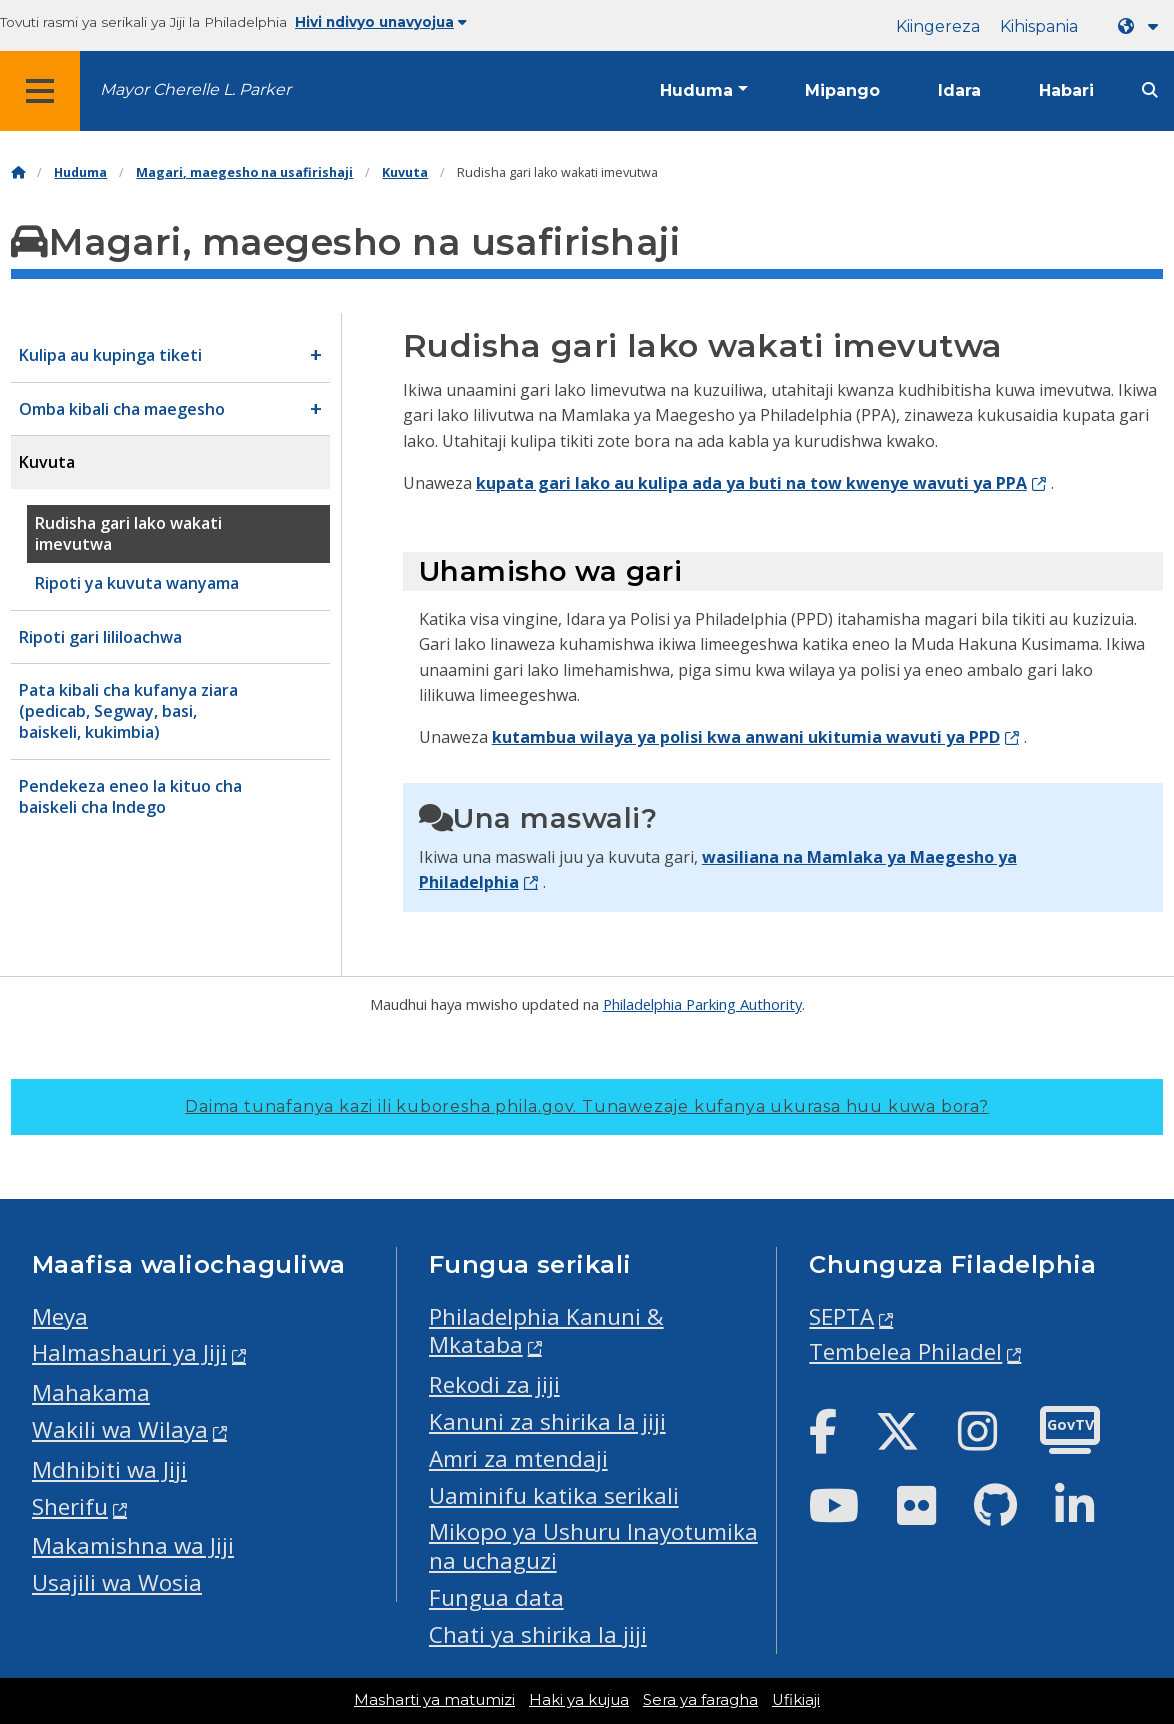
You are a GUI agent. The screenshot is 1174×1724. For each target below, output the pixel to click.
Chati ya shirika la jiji (538, 1634)
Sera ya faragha (700, 1700)
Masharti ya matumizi (434, 1700)
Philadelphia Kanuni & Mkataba (546, 1331)
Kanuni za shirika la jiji (547, 1421)
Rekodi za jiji (494, 1384)
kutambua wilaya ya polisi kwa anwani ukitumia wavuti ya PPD (746, 737)
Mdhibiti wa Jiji (109, 1469)
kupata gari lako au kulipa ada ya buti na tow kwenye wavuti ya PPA (751, 483)
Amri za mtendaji (518, 1458)
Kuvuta (405, 172)
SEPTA (841, 1316)
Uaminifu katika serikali (554, 1495)
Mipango (842, 90)
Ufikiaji (796, 1700)
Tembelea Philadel (905, 1351)
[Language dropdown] (1142, 26)
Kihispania (1039, 26)
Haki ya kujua (579, 1700)
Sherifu (70, 1506)
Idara (959, 90)
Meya (60, 1316)
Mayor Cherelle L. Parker (195, 89)
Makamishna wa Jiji (133, 1545)
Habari (1066, 90)
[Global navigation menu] (40, 91)
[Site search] (1150, 90)
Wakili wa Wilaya (120, 1429)
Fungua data (496, 1597)
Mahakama (91, 1392)
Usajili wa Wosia (117, 1582)
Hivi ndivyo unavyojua (381, 22)
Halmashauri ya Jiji (129, 1352)
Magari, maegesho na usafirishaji (244, 172)
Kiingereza (938, 26)
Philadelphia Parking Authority (702, 1004)
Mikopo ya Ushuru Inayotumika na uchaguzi (593, 1546)
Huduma (696, 90)
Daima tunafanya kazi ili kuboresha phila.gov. (587, 1106)
